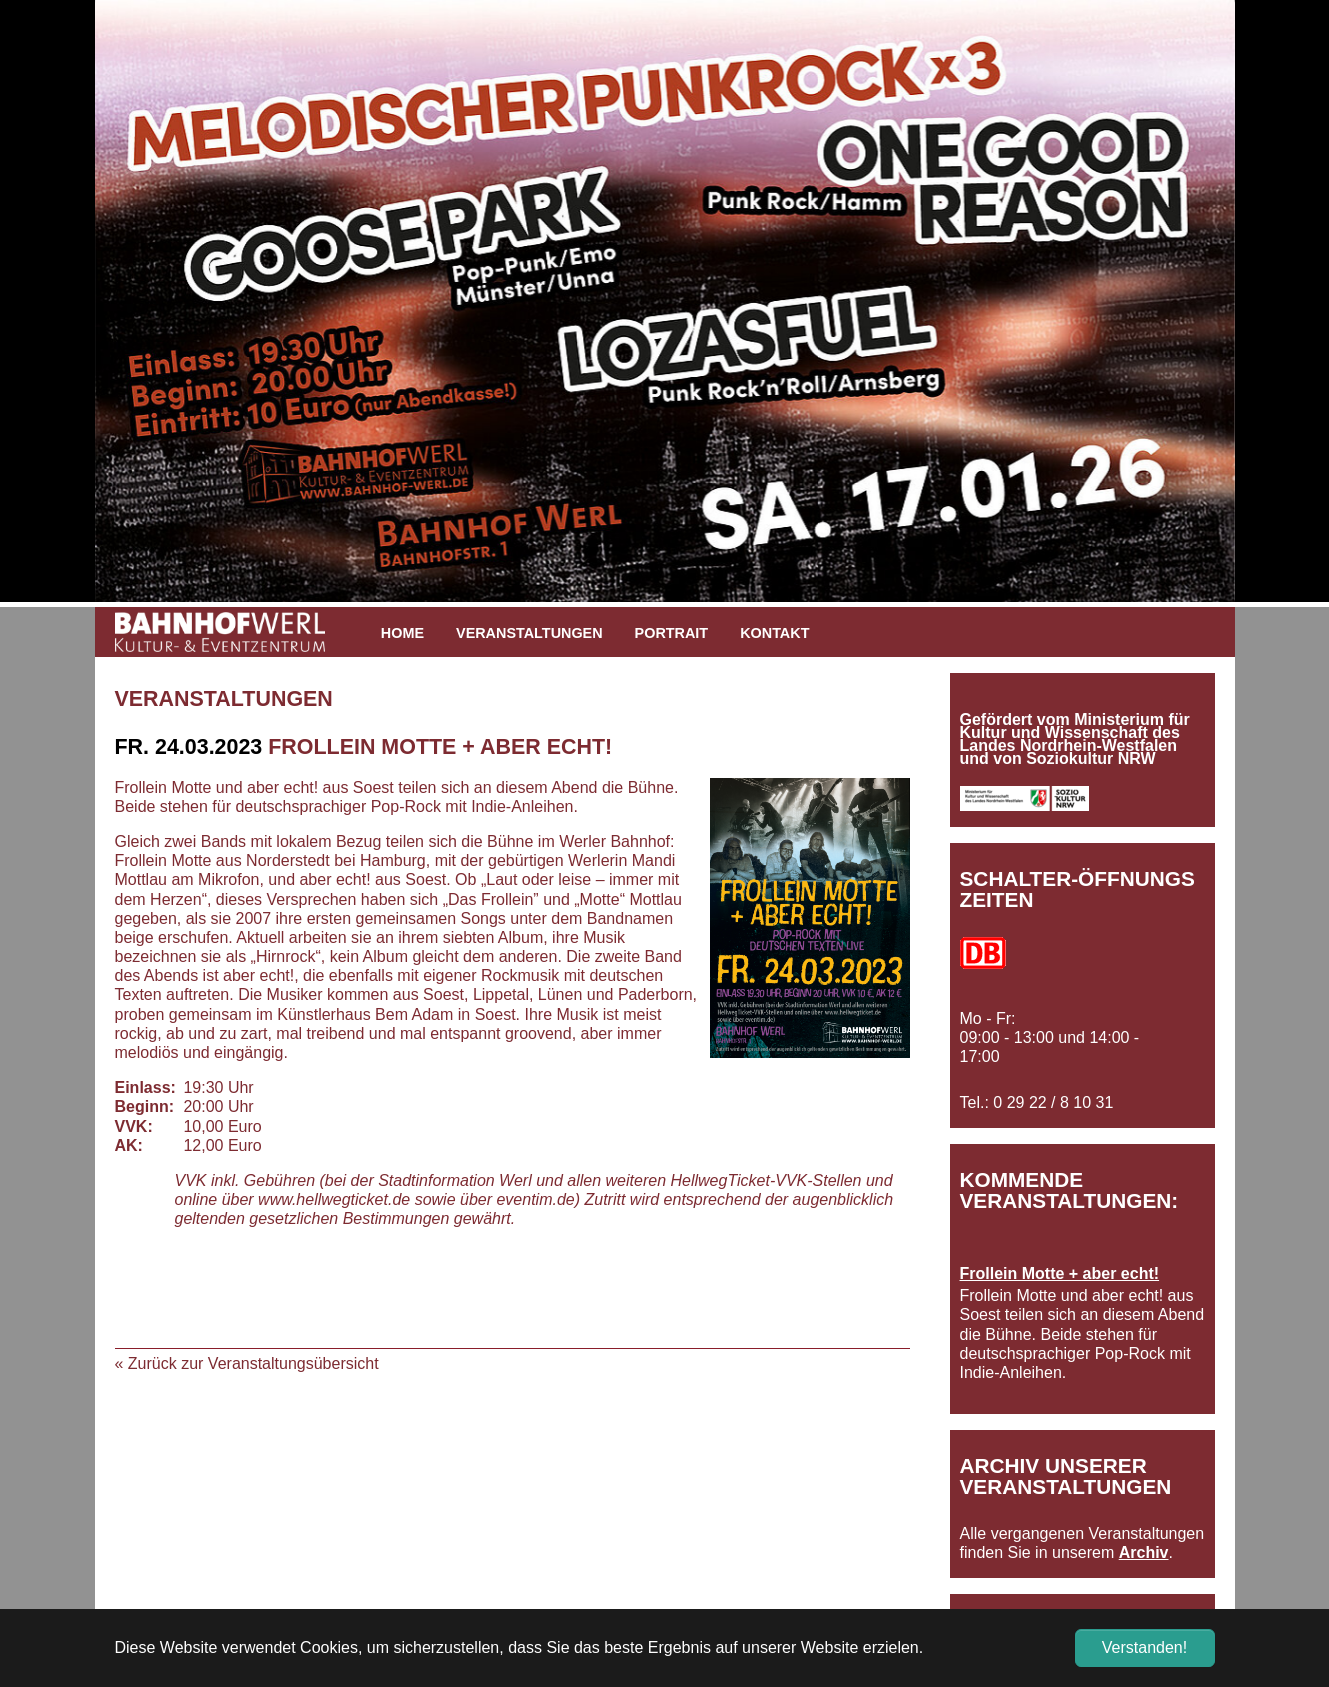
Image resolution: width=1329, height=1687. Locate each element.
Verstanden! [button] (1144, 1647)
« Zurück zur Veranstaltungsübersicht (247, 1363)
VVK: (134, 1126)
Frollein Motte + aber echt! (1060, 1273)
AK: (129, 1145)
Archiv (1144, 1552)
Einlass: (145, 1087)
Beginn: (145, 1106)
